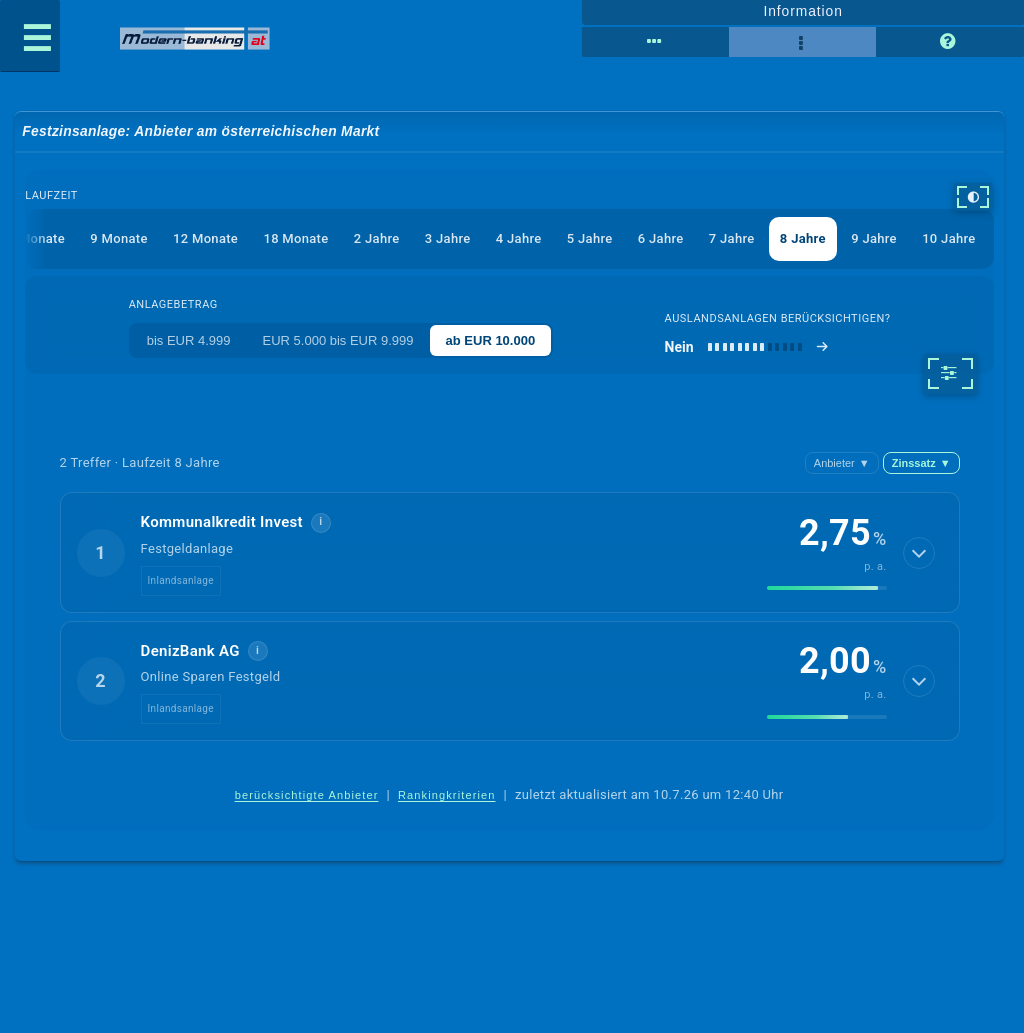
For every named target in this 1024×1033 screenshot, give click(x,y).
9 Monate (118, 238)
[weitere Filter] (950, 374)
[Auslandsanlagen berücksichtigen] (747, 347)
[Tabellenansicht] (655, 42)
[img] (827, 588)
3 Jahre (448, 238)
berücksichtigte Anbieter (307, 795)
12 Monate (205, 238)
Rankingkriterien (447, 795)
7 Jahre (732, 238)
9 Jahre (874, 238)
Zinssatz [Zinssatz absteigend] (921, 463)
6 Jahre (661, 238)
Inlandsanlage (181, 580)
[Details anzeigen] (919, 553)
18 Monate (295, 238)
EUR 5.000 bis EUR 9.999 (338, 340)
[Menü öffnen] (30, 36)
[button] (510, 552)
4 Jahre (519, 238)
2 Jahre (377, 238)
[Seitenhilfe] (949, 42)
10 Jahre (948, 238)
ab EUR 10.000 (491, 340)
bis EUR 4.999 (189, 340)
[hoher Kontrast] (973, 197)
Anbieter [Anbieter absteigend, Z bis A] (842, 463)
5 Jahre (590, 238)
